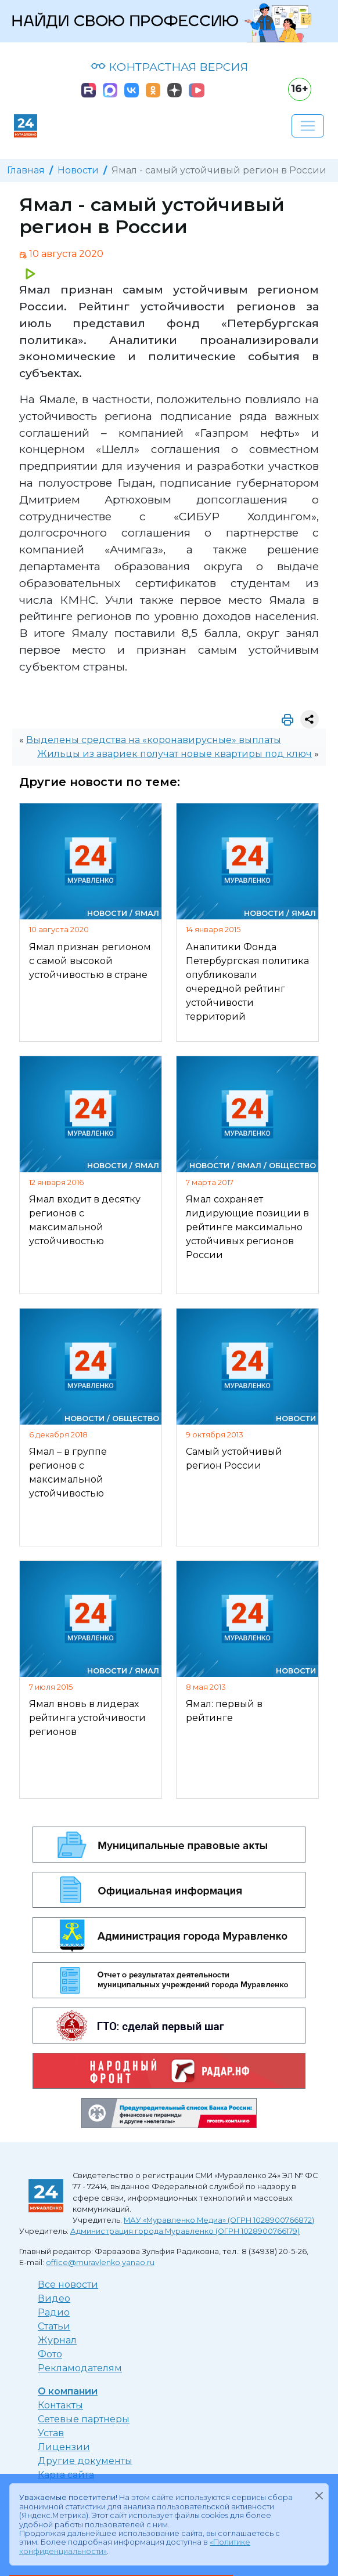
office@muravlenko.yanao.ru (100, 2262)
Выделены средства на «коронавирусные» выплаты (153, 739)
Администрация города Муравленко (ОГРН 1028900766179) (185, 2231)
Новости (78, 170)
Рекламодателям (80, 2368)
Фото (50, 2354)
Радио (54, 2312)
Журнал (57, 2340)
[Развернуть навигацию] (308, 125)
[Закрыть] (319, 2495)
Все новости (68, 2284)
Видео (54, 2298)
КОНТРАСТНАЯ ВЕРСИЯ (169, 67)
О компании (68, 2391)
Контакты (60, 2405)
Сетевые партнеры (84, 2419)
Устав (51, 2433)
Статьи (54, 2326)
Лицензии (64, 2446)
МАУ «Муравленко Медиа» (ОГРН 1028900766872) (219, 2220)
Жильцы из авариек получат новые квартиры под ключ (174, 753)
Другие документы (85, 2460)
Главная (26, 170)
